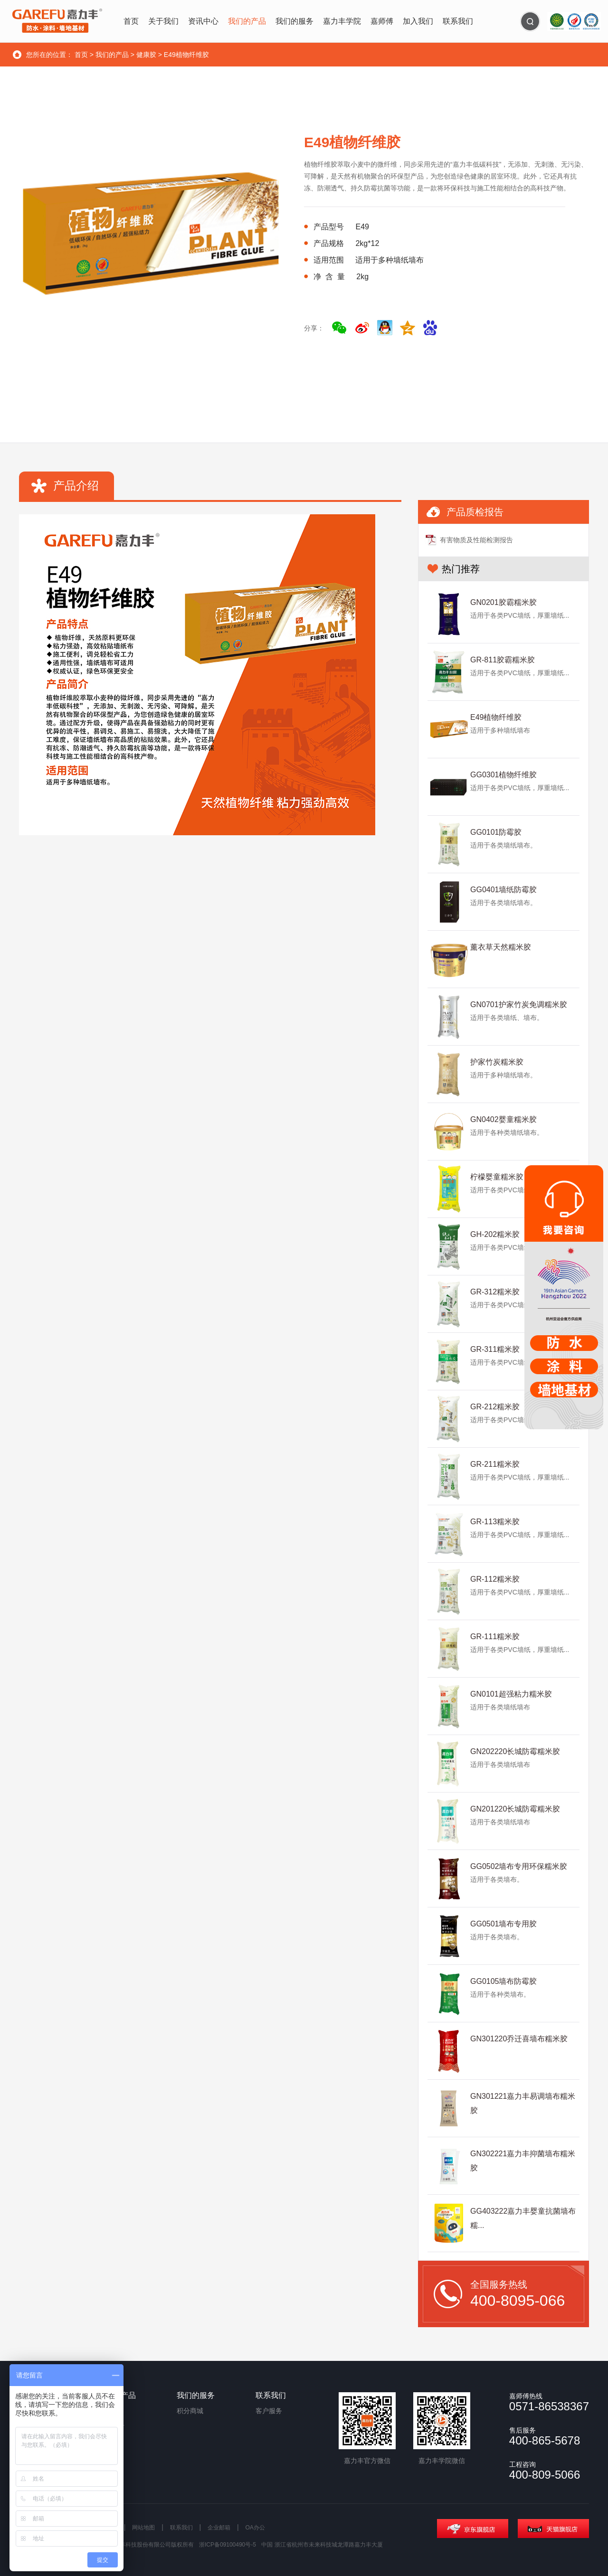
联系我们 (181, 2527)
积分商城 (190, 2411)
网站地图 (143, 2527)
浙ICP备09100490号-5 (227, 2544)
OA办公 (255, 2527)
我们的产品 (112, 54)
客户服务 (269, 2411)
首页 (81, 54)
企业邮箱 (219, 2527)
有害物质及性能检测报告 (476, 540)
